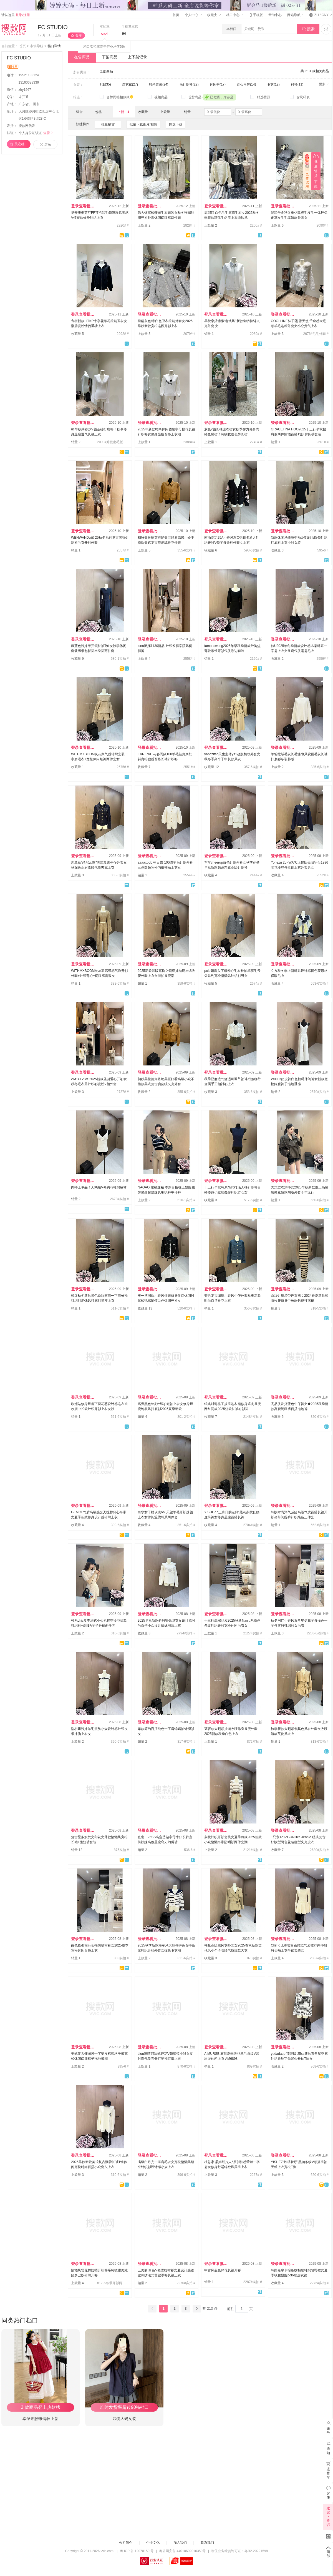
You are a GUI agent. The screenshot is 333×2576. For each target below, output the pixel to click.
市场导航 (36, 46)
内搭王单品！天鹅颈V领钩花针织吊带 (99, 1187)
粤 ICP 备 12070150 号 (137, 2551)
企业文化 (153, 2543)
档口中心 (234, 15)
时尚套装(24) (158, 84)
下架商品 (109, 57)
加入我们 (180, 2543)
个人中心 (193, 15)
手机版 (255, 15)
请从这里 (15, 15)
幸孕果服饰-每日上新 (40, 2418)
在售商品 (82, 57)
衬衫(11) (297, 84)
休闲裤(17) (218, 84)
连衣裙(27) (130, 84)
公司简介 (125, 2543)
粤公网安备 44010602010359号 (182, 2551)
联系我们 (207, 2543)
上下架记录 (137, 57)
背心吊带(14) (246, 84)
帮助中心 (275, 15)
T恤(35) (105, 84)
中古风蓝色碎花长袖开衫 (222, 2270)
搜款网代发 (27, 126)
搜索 (308, 29)
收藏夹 (214, 15)
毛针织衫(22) (188, 84)
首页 (176, 15)
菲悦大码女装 (124, 2418)
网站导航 (295, 15)
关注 (78, 35)
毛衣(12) (273, 84)
